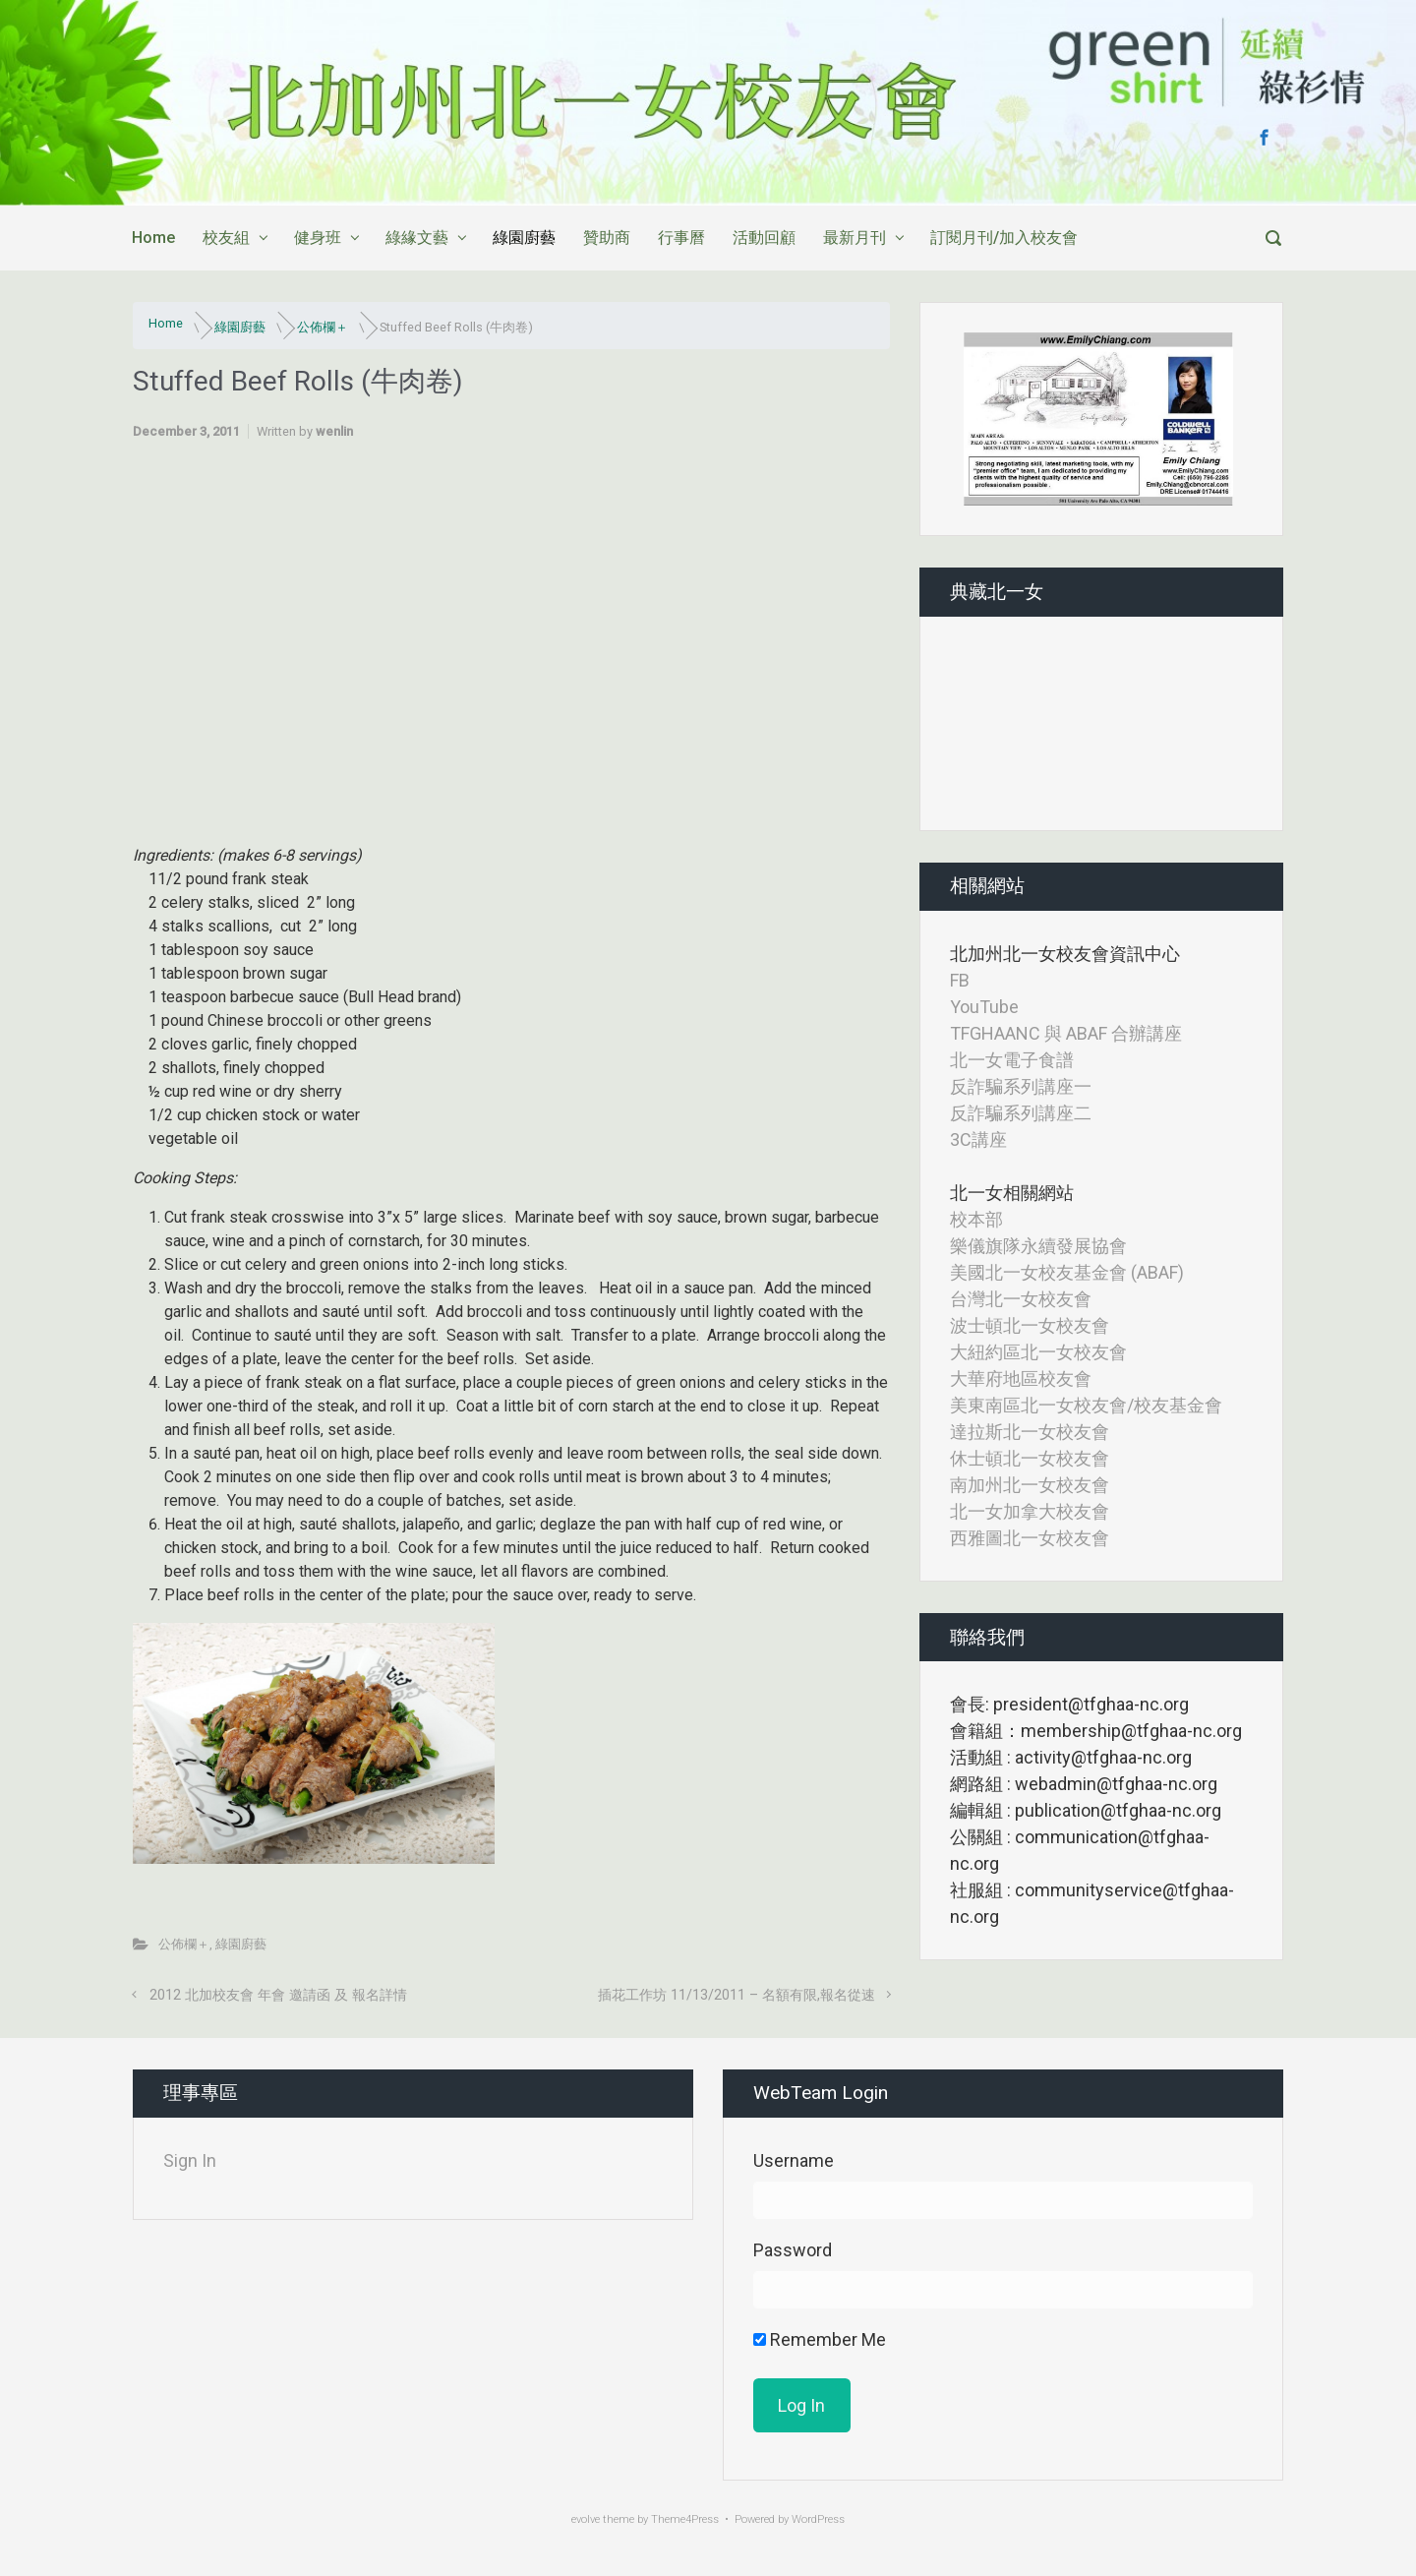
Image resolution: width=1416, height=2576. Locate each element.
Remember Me (819, 2339)
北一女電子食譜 (1012, 1059)
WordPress (818, 2519)
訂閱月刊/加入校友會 (1004, 237)
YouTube (984, 1006)
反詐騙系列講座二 (1021, 1113)
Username (793, 2160)
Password (792, 2250)
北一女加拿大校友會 (1029, 1511)
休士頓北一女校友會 (1029, 1458)
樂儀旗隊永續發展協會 (1038, 1245)
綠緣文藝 (416, 237)
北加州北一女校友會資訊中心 (1065, 953)
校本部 (976, 1219)
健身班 (317, 237)
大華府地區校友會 (1021, 1378)
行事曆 (681, 237)
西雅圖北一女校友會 (1029, 1538)
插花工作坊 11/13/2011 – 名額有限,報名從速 (736, 1995)
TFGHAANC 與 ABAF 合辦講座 (1066, 1033)
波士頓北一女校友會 (1029, 1325)
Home (153, 237)
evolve (585, 2519)
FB (960, 980)
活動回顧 (764, 237)
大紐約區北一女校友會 (1038, 1352)
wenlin (334, 431)
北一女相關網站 (1012, 1192)
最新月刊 (854, 237)
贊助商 (606, 237)
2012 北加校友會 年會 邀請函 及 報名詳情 (278, 1995)
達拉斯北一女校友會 (1029, 1431)
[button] (980, 419)
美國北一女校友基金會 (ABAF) (1067, 1272)
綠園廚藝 (524, 237)
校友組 (226, 237)
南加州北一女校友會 (1029, 1484)
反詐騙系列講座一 (1021, 1086)
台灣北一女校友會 (1021, 1298)
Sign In (189, 2160)
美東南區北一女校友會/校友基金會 (1086, 1405)
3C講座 (978, 1139)
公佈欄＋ (322, 327)
